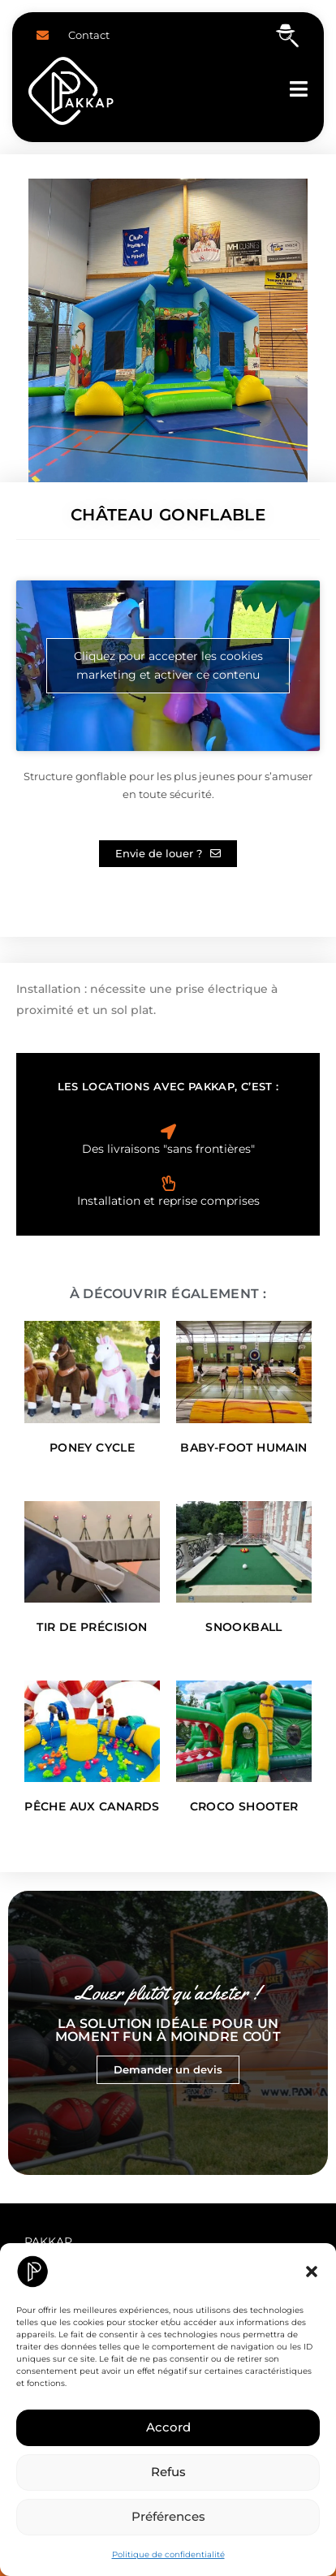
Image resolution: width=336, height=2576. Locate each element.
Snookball (243, 1627)
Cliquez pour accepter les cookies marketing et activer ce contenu (168, 665)
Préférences (168, 2516)
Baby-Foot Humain (243, 1447)
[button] (312, 2271)
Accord (168, 2427)
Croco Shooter (244, 1806)
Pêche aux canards (91, 1806)
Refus (168, 2471)
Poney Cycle (92, 1447)
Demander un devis (168, 2069)
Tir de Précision (92, 1627)
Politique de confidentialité (168, 2554)
